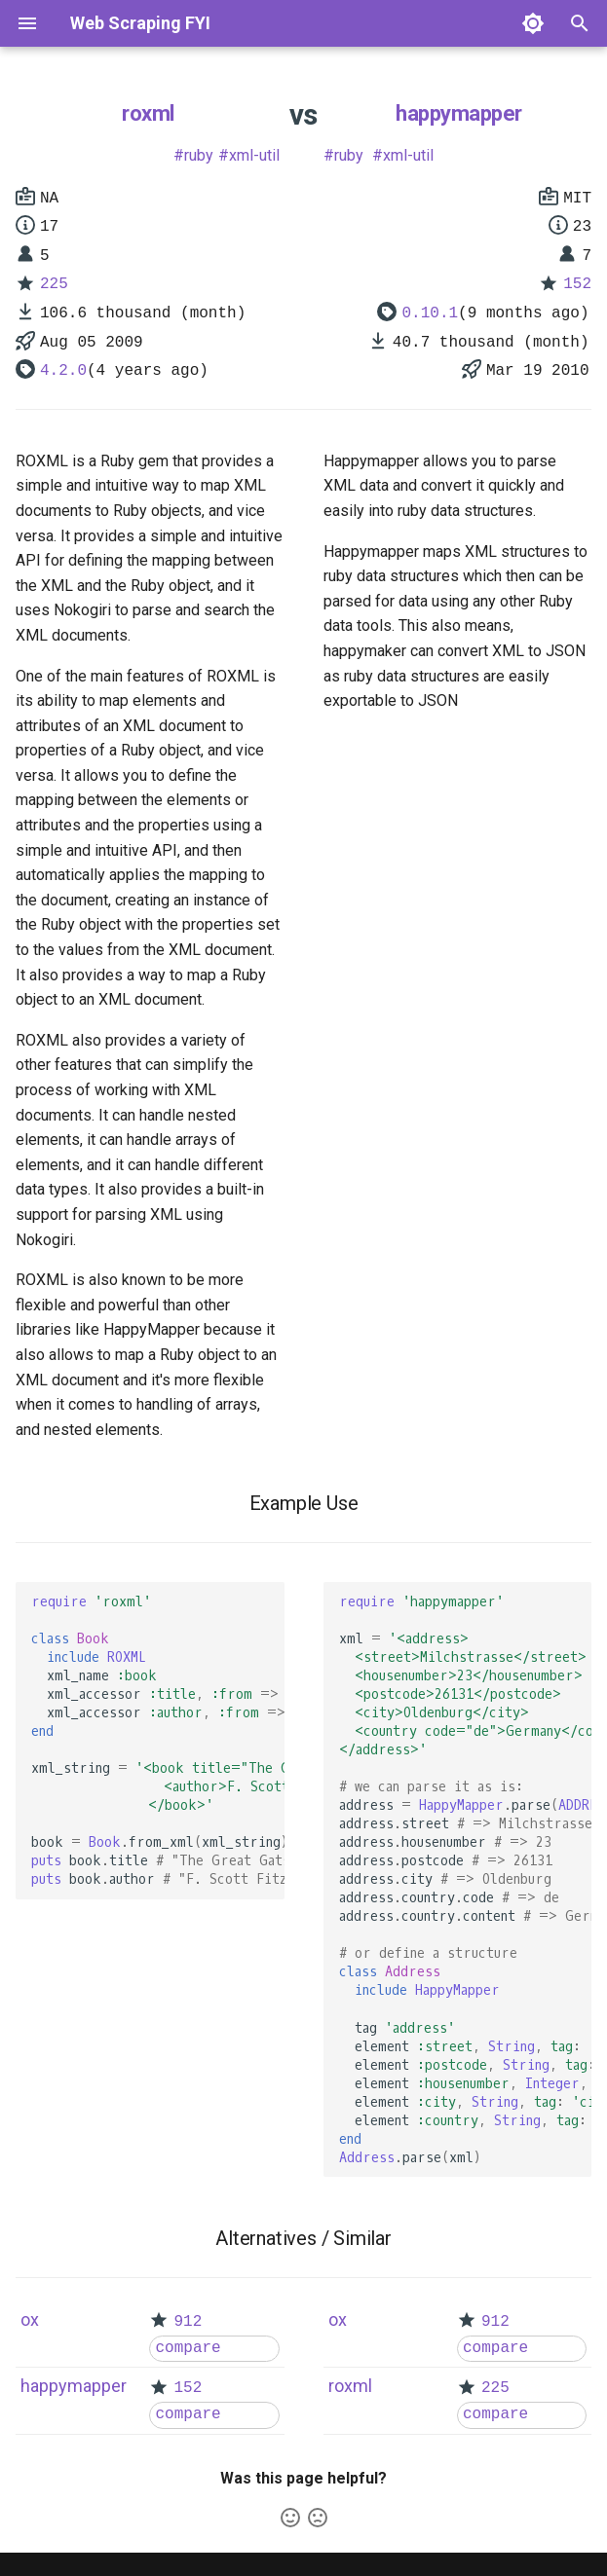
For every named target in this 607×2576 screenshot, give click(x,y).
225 (54, 284)
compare (187, 2348)
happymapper (459, 113)
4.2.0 (63, 371)
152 (577, 284)
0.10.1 (429, 313)
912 (187, 2322)
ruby (198, 155)
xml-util (254, 155)
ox (29, 2319)
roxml (148, 113)
